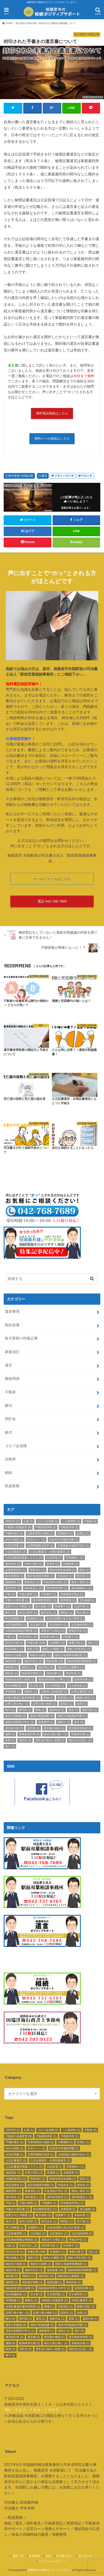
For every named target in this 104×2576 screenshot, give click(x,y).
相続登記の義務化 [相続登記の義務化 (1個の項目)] (70, 1667)
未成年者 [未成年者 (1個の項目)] (81, 1606)
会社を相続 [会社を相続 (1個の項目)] (14, 1539)
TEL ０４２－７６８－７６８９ (31, 2410)
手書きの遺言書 (64, 475)
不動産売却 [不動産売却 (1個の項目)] (69, 1527)
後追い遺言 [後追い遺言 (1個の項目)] (80, 1582)
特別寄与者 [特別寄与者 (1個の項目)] (50, 1637)
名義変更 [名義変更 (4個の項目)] (70, 1563)
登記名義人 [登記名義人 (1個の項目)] (14, 1649)
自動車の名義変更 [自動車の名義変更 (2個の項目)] (54, 1691)
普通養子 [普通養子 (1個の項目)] (62, 1606)
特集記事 (86, 475)
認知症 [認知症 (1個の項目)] (66, 1703)
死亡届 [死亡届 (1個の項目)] (83, 1612)
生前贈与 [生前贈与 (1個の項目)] (57, 1642)
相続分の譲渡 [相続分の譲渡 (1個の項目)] (40, 1655)
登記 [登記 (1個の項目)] (93, 1642)
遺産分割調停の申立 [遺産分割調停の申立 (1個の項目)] (19, 1722)
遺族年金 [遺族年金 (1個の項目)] (56, 1710)
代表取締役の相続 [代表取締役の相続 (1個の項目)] (40, 1533)
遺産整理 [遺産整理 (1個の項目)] (45, 1722)
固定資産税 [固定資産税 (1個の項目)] (14, 1576)
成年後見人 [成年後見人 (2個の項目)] (33, 1588)
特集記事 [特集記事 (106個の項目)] (36, 1642)
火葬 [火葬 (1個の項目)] (10, 1637)
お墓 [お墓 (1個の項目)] (28, 1521)
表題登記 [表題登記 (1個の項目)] (65, 1697)
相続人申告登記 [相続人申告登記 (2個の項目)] (78, 1649)
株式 (8, 1432)
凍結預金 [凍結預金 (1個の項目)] (12, 1563)
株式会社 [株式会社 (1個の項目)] (48, 1612)
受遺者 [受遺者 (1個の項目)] (52, 1563)
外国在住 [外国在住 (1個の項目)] (65, 1576)
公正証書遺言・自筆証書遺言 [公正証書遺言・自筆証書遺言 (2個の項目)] (50, 1551)
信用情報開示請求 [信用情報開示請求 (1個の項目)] (40, 1545)
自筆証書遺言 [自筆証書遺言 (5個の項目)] (81, 1691)
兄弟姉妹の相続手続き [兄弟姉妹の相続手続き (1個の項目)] (73, 1545)
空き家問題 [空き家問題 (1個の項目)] (55, 1685)
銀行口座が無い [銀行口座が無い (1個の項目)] (55, 1734)
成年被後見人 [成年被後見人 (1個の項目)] (81, 1588)
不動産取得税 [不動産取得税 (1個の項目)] (45, 1527)
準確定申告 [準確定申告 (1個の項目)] (77, 1630)
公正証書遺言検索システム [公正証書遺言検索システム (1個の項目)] (23, 1557)
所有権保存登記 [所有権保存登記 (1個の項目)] (72, 1594)
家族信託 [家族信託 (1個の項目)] (31, 1582)
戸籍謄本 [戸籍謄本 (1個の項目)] (48, 1594)
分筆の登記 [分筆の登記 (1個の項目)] (33, 1563)
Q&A (48, 2555)
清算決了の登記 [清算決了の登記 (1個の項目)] (52, 1630)
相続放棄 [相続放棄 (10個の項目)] (54, 1661)
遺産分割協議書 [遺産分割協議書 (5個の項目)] (41, 1715)
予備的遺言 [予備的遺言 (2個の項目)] (14, 1533)
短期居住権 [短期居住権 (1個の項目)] (83, 1679)
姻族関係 (12, 1378)
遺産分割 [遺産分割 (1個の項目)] (89, 1710)
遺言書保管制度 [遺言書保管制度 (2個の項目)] (80, 1728)
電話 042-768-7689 (51, 901)
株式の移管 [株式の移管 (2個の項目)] (28, 1612)
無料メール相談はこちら (52, 438)
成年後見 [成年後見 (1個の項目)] (12, 1588)
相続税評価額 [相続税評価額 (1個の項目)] (32, 1673)
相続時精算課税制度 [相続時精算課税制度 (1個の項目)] (81, 1661)
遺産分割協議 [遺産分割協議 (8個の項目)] (15, 1715)
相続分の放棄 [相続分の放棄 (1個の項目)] (15, 1655)
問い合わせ (85, 2555)
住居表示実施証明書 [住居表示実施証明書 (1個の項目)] (63, 1539)
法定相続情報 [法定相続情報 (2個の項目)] (81, 1624)
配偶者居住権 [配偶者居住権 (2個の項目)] (29, 1734)
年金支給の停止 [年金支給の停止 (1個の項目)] (55, 1582)
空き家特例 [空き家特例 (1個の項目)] (77, 1685)
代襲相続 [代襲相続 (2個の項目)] (65, 1533)
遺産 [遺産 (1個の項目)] (73, 1710)
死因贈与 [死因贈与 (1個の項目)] (34, 1618)
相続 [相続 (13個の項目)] (32, 1649)
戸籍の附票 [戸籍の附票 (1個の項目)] (28, 1594)
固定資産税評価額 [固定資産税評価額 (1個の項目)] (40, 1576)
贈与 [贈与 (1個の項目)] (10, 1710)
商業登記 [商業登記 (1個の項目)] (37, 1570)
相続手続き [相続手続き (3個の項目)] (33, 1661)
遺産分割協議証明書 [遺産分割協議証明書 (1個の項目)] (71, 1715)
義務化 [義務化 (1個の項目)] (30, 1691)
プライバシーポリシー (52, 2561)
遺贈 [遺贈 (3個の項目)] (10, 1734)
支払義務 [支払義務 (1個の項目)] (87, 1600)
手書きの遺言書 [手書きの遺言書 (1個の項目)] (16, 1600)
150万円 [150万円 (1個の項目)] (12, 1521)
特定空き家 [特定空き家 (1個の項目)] (14, 1642)
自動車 (10, 1459)
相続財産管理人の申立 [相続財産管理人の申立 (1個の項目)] (54, 1679)
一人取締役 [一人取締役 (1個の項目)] (71, 1521)
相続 (8, 1472)
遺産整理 (12, 1311)
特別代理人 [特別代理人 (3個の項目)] (28, 1637)
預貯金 (10, 1419)
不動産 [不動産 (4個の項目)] (90, 1521)
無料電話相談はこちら (52, 413)
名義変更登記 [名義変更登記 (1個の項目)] (15, 1570)
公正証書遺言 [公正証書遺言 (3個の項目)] (15, 1551)
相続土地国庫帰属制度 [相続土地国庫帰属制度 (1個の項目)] (70, 1655)
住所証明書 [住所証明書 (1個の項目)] (14, 1545)
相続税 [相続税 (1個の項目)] (11, 1673)
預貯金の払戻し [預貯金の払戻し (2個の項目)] (80, 1740)
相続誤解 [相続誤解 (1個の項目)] (54, 1673)
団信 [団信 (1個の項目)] (84, 1570)
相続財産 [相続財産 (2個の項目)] (73, 1673)
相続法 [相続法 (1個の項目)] (28, 1667)
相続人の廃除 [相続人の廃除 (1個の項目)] (52, 1649)
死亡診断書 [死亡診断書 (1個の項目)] (14, 1618)
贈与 (8, 1405)
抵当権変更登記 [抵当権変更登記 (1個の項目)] (44, 1600)
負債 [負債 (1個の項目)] (81, 1703)
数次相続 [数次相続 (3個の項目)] (43, 1606)
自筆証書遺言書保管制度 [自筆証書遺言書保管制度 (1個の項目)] (22, 1697)
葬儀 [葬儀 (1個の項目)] (48, 1697)
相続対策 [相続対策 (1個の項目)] (12, 1661)
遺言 (44, 475)
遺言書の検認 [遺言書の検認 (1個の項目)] (54, 1728)
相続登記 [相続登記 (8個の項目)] (45, 1667)
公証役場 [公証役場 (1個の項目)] (54, 1557)
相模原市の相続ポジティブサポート (50, 2570)
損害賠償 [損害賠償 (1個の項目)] (67, 1600)
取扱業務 (12, 1486)
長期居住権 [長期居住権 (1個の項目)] (80, 1734)
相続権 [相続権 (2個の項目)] (11, 1667)
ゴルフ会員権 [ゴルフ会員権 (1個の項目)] (47, 1521)
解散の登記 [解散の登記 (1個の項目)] (86, 1697)
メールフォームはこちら (52, 879)
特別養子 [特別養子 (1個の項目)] (70, 1637)
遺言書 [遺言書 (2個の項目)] (33, 1728)
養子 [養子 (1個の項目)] (10, 1746)
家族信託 (12, 1352)
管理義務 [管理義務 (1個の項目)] (12, 1691)
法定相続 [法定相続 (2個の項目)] (37, 1624)
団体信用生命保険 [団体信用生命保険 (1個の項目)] (62, 1570)
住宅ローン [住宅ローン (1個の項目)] (36, 1539)
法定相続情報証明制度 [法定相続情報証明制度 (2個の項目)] (21, 1630)
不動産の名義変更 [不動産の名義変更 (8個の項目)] (18, 1527)
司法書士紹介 (64, 2555)
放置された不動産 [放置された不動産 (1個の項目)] (18, 1606)
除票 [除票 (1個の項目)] (10, 1740)
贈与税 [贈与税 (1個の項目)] (25, 1710)
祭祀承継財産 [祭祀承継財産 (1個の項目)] (15, 1685)
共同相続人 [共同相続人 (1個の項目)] (75, 1557)
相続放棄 (12, 1325)
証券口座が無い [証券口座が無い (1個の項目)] (16, 1703)
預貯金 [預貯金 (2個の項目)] (25, 1740)
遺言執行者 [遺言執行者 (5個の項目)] (14, 1728)
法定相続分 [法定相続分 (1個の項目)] (58, 1624)
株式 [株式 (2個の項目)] (10, 1612)
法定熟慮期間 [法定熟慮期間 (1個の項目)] (15, 1624)
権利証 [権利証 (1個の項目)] (66, 1612)
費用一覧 (18, 2555)
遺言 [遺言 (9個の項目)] (79, 1722)
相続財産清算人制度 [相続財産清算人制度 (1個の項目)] (19, 1679)
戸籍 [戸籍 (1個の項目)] (10, 1594)
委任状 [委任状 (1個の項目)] (83, 1576)
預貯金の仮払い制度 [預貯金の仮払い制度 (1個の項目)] (49, 1740)
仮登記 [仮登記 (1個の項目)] (83, 1533)
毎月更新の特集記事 (20, 475)
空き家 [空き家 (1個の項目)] (36, 1685)
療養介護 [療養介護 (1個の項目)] (76, 1642)
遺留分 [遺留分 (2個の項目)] (63, 1722)
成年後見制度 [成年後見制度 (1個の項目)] (56, 1588)
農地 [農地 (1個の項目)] (40, 1710)
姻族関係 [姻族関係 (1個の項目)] (12, 1582)
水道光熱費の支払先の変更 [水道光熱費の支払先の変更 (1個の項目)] (65, 1618)
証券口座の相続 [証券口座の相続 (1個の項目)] (44, 1703)
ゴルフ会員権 (16, 1446)
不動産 (10, 1392)
